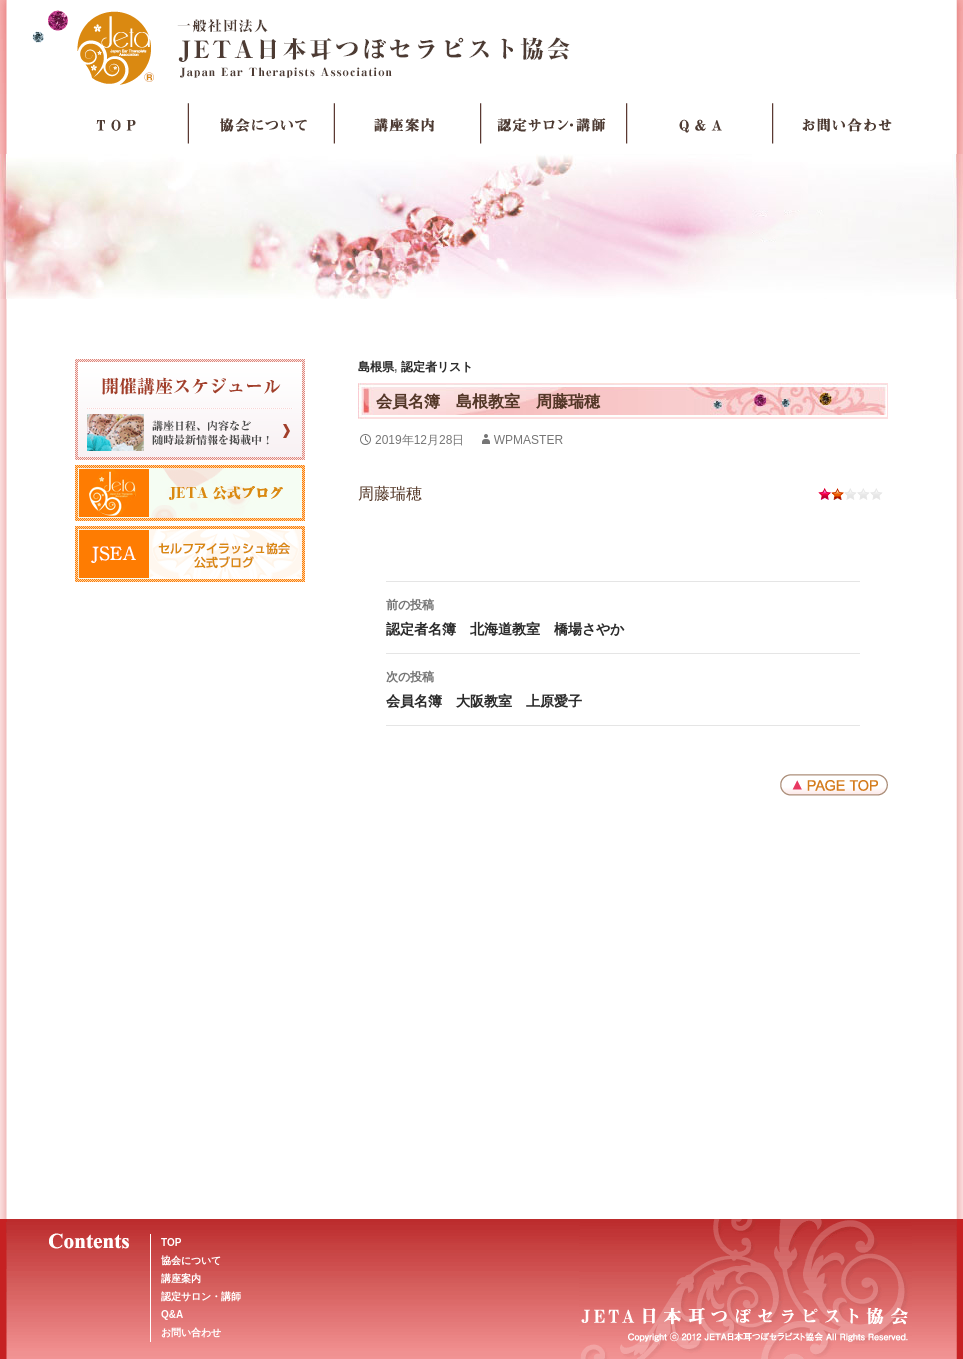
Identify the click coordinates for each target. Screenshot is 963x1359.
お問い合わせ (846, 124)
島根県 (376, 367)
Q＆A (700, 124)
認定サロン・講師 (554, 124)
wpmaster (528, 440)
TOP (116, 124)
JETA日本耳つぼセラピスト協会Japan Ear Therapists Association (481, 47)
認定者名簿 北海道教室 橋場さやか (623, 615)
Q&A (172, 1314)
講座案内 (408, 124)
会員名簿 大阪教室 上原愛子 (623, 687)
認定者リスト (437, 367)
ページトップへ (834, 785)
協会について (262, 124)
